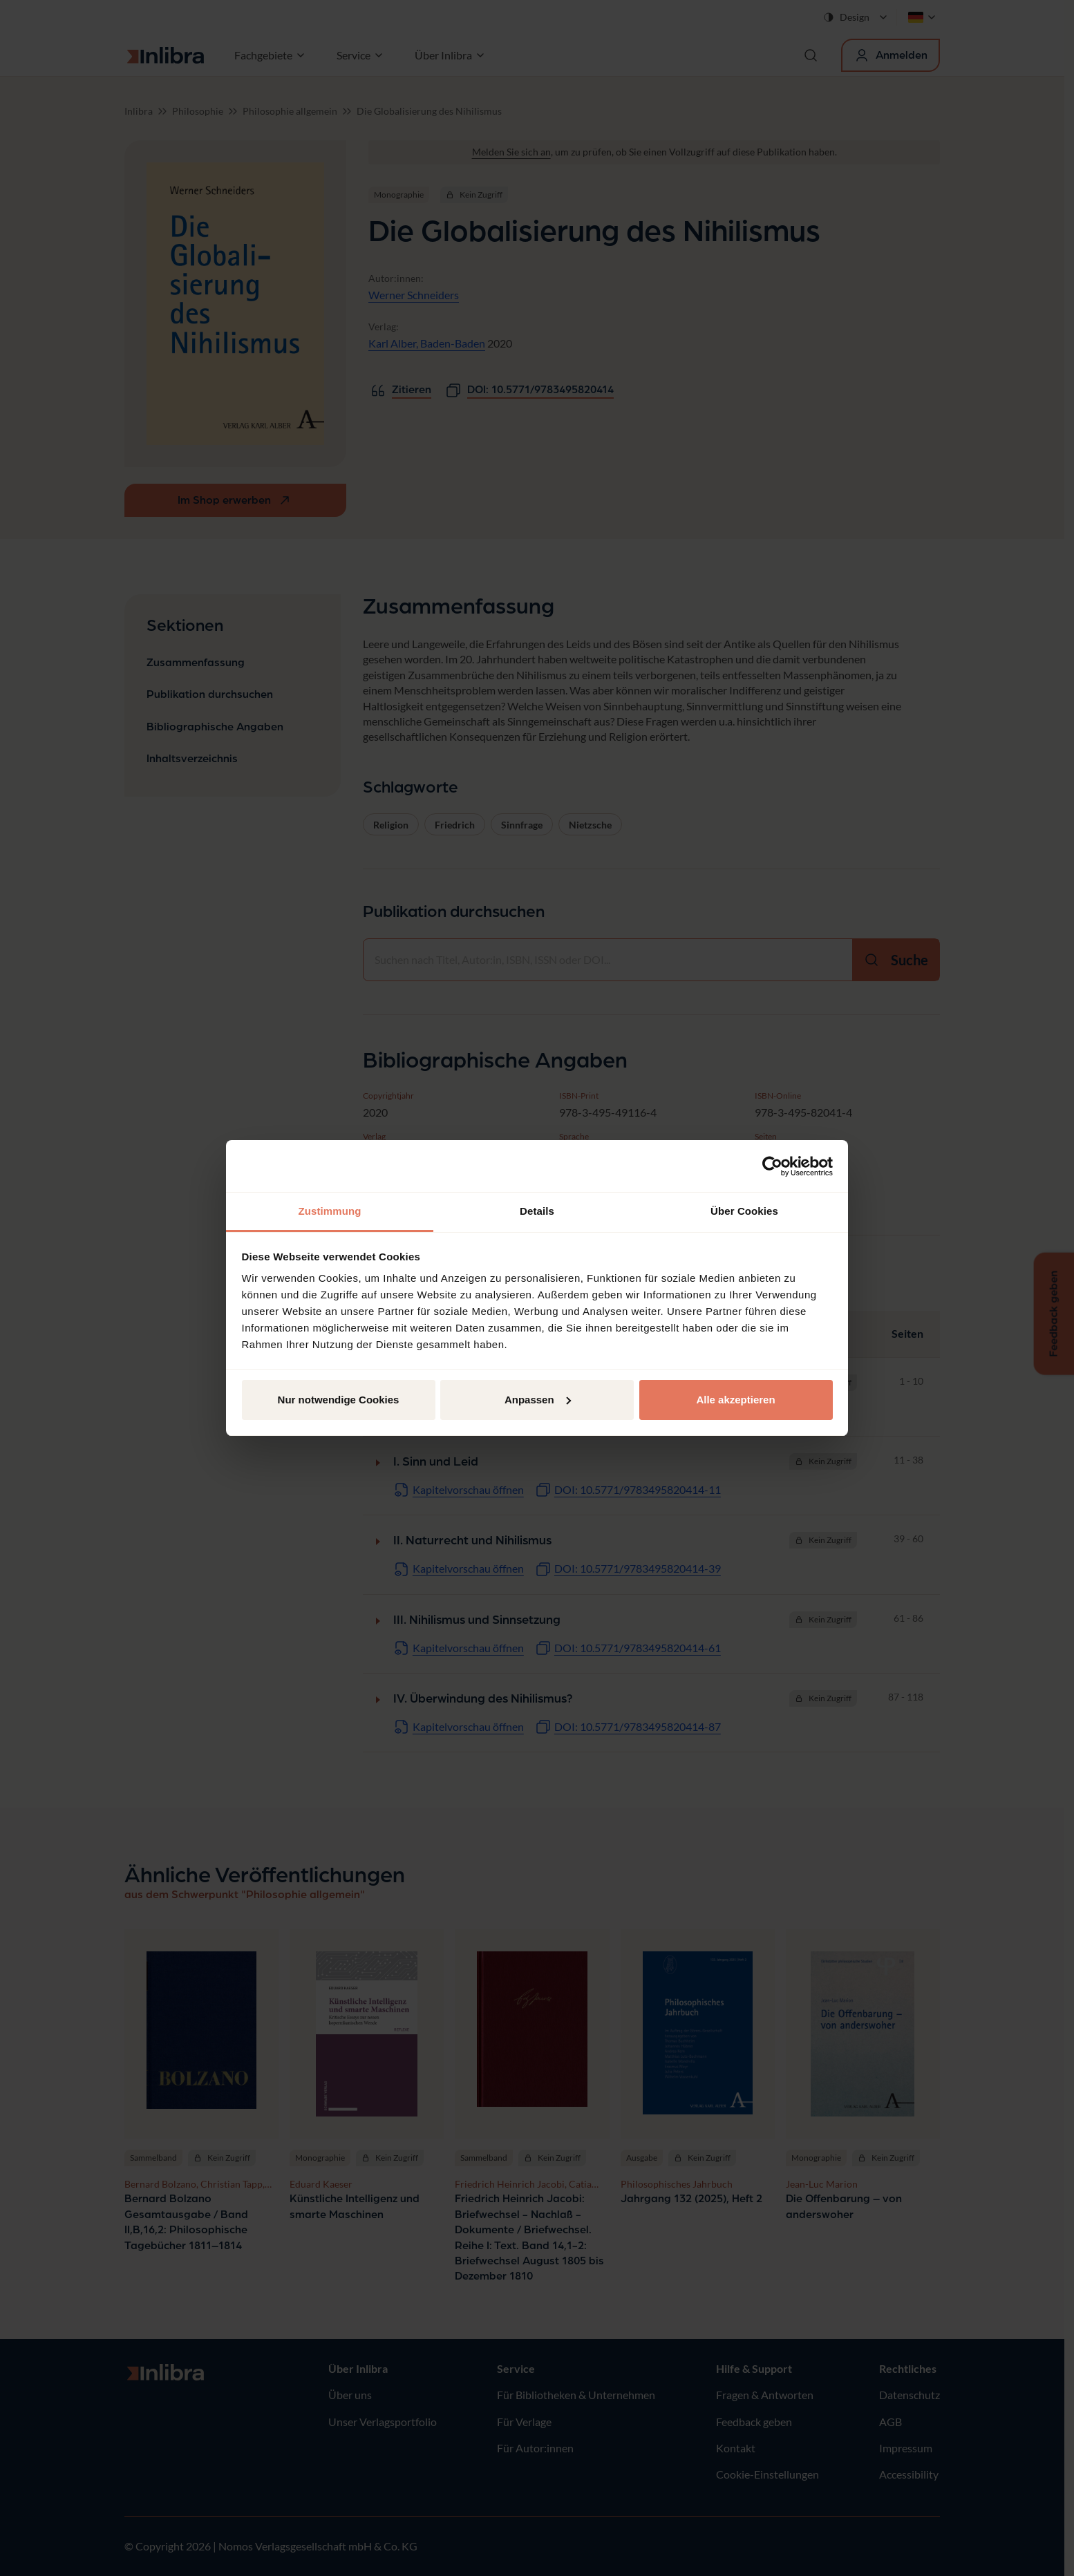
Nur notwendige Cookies (338, 1399)
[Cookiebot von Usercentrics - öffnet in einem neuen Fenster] (772, 1166)
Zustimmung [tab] (330, 1211)
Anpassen (538, 1399)
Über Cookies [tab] (744, 1211)
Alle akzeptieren (735, 1399)
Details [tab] (537, 1211)
